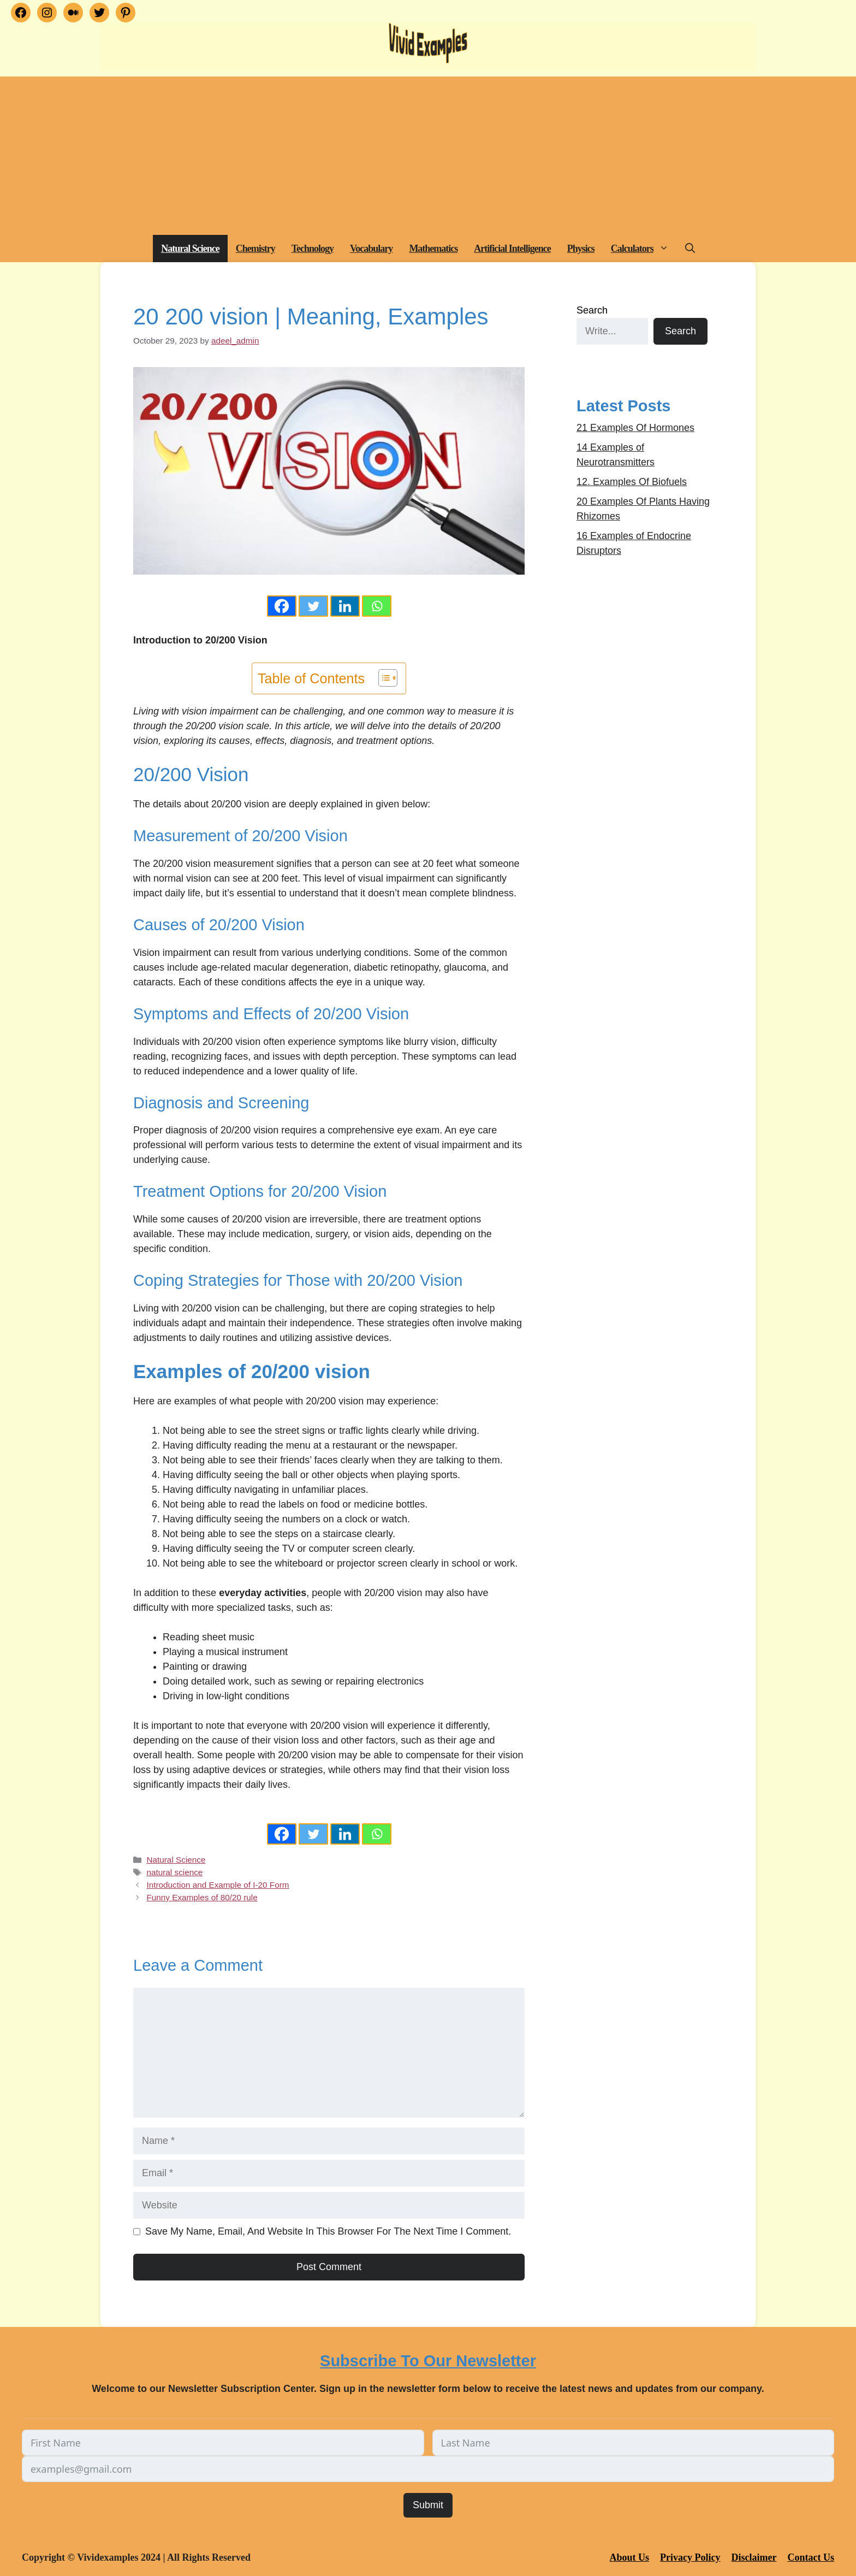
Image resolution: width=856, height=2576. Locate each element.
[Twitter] (313, 606)
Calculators (644, 248)
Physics (581, 248)
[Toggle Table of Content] (382, 678)
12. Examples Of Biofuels (631, 481)
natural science (174, 1872)
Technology (313, 248)
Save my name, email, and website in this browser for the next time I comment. (328, 2231)
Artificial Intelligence (512, 248)
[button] (665, 248)
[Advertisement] (428, 152)
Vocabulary (371, 248)
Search (592, 310)
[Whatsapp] (376, 606)
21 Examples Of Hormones (635, 427)
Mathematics (433, 248)
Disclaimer (754, 2557)
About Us (630, 2557)
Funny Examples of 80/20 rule (201, 1897)
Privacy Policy (690, 2557)
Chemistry (255, 248)
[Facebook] (281, 606)
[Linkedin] (345, 606)
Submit (428, 2505)
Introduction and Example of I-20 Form (217, 1884)
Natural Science (190, 248)
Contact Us (811, 2557)
